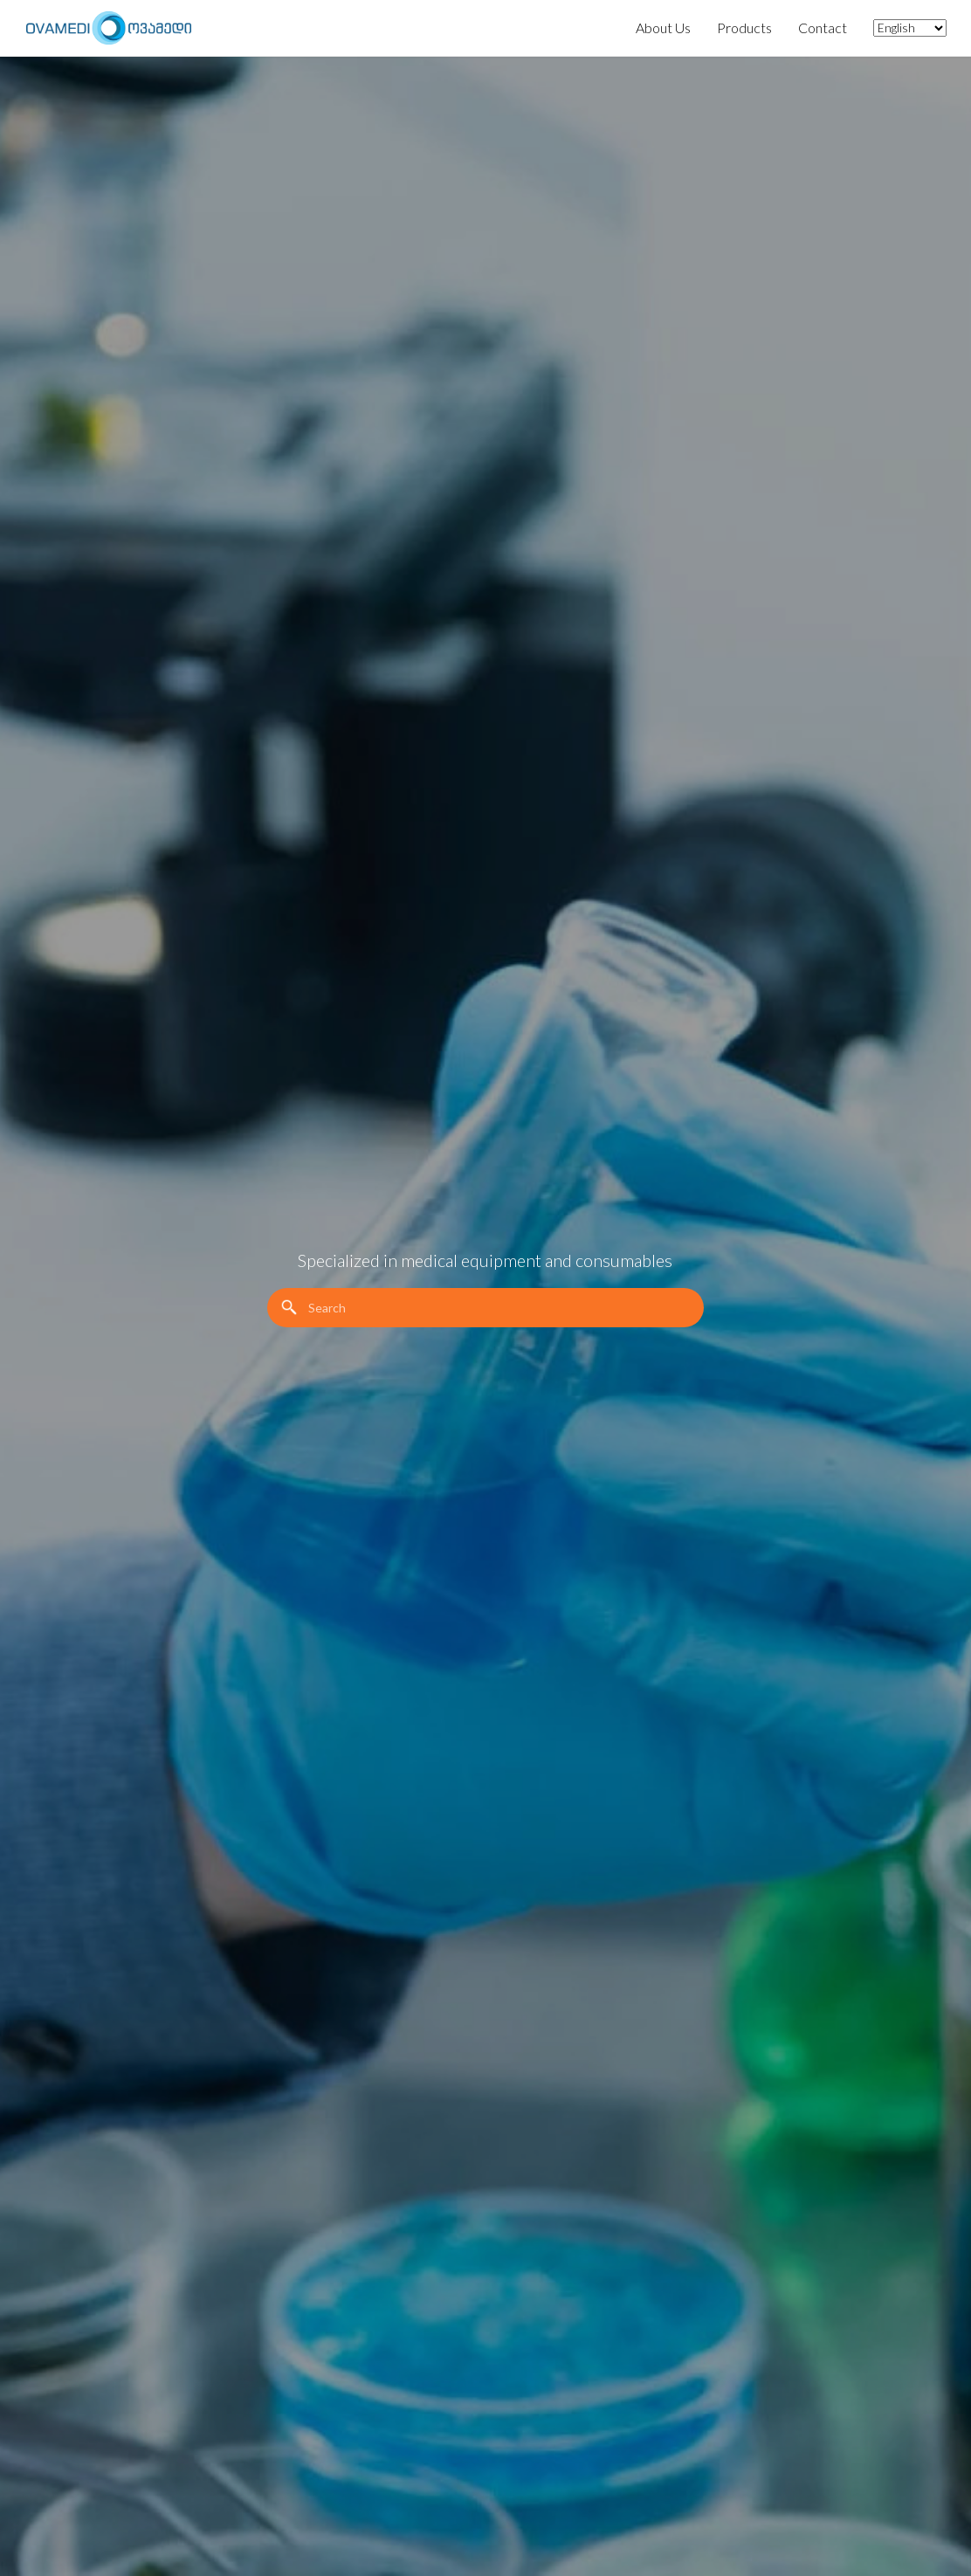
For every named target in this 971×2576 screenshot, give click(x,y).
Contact (822, 27)
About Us (663, 27)
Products (744, 27)
